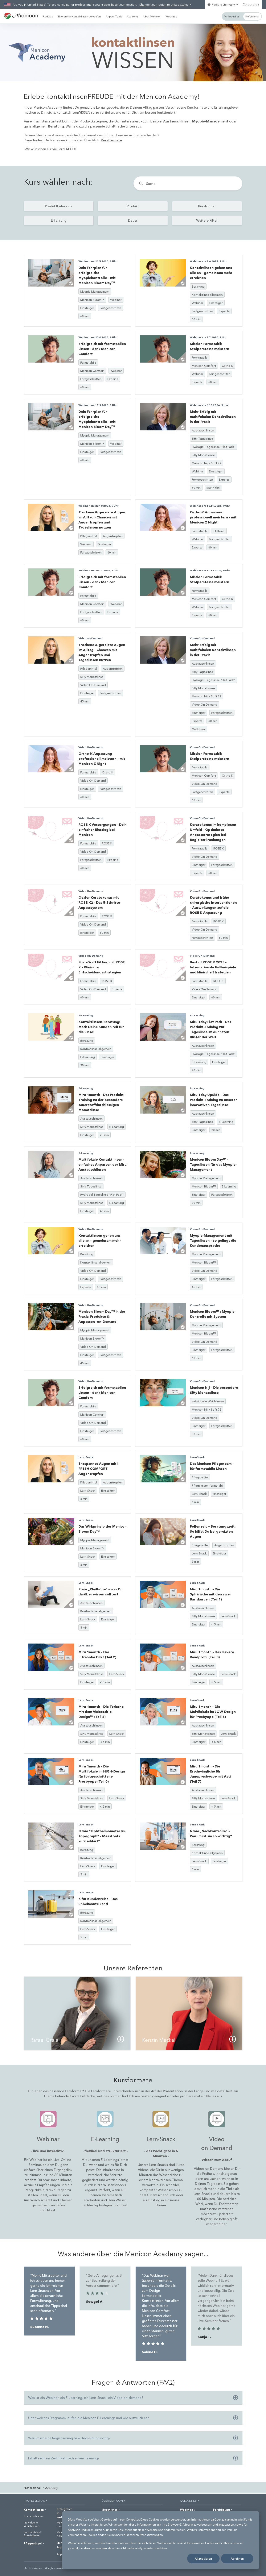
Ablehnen (237, 2558)
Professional (252, 16)
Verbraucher (231, 16)
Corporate (251, 4)
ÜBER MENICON (114, 2500)
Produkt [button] (133, 206)
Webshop (171, 16)
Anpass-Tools (114, 16)
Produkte (48, 16)
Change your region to (163, 4)
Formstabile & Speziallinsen (32, 2533)
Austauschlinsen (34, 2516)
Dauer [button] (133, 220)
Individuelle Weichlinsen (31, 2524)
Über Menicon (151, 16)
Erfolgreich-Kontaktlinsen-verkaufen (79, 16)
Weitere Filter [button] (207, 220)
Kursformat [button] (207, 206)
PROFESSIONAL (36, 2500)
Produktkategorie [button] (58, 206)
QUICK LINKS (190, 2500)
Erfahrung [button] (58, 220)
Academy (132, 16)
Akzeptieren (203, 2558)
